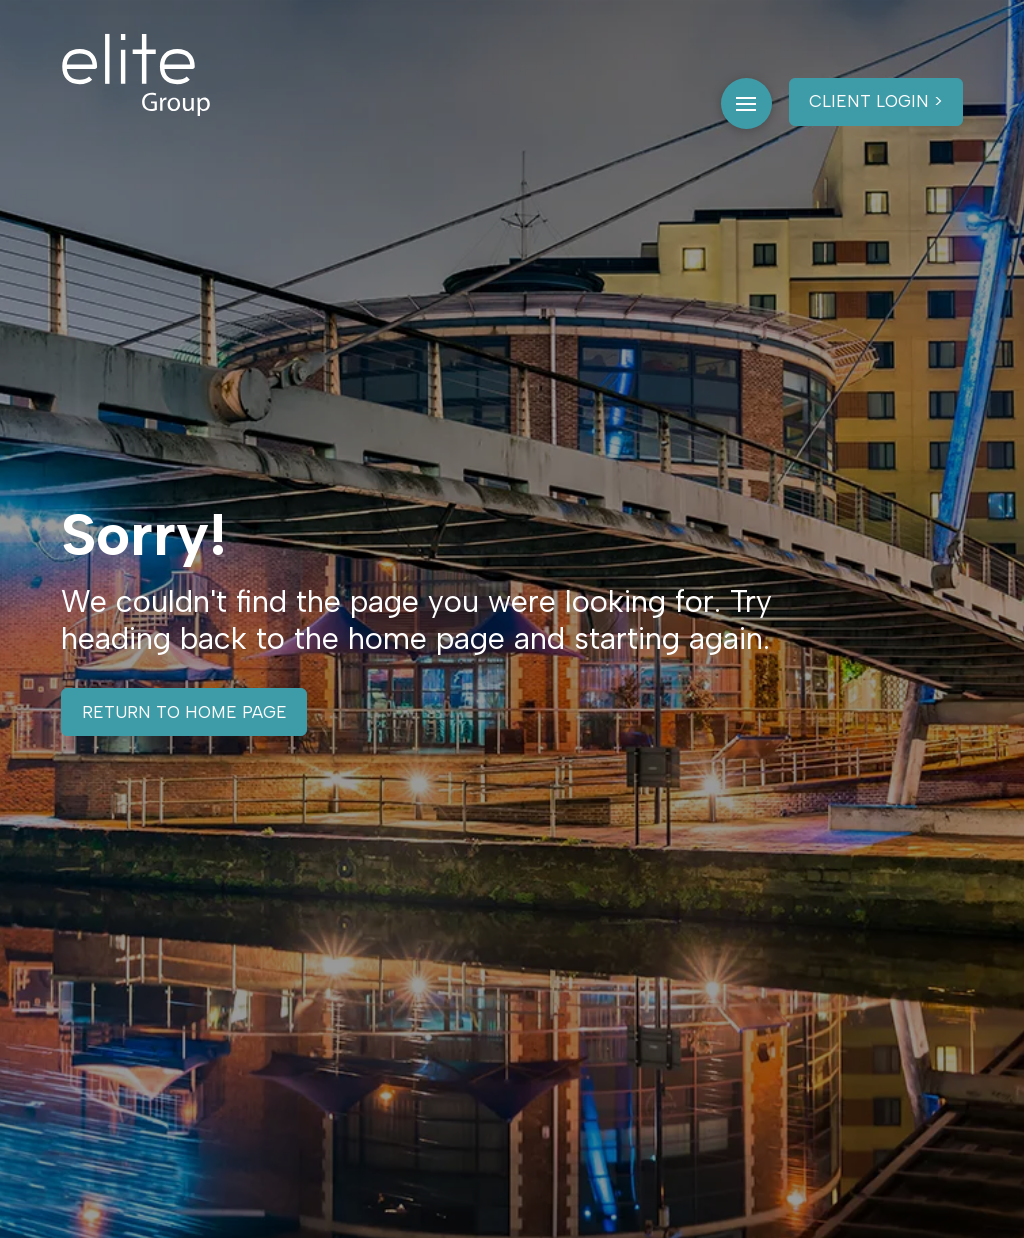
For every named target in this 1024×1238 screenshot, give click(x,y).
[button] (746, 103)
